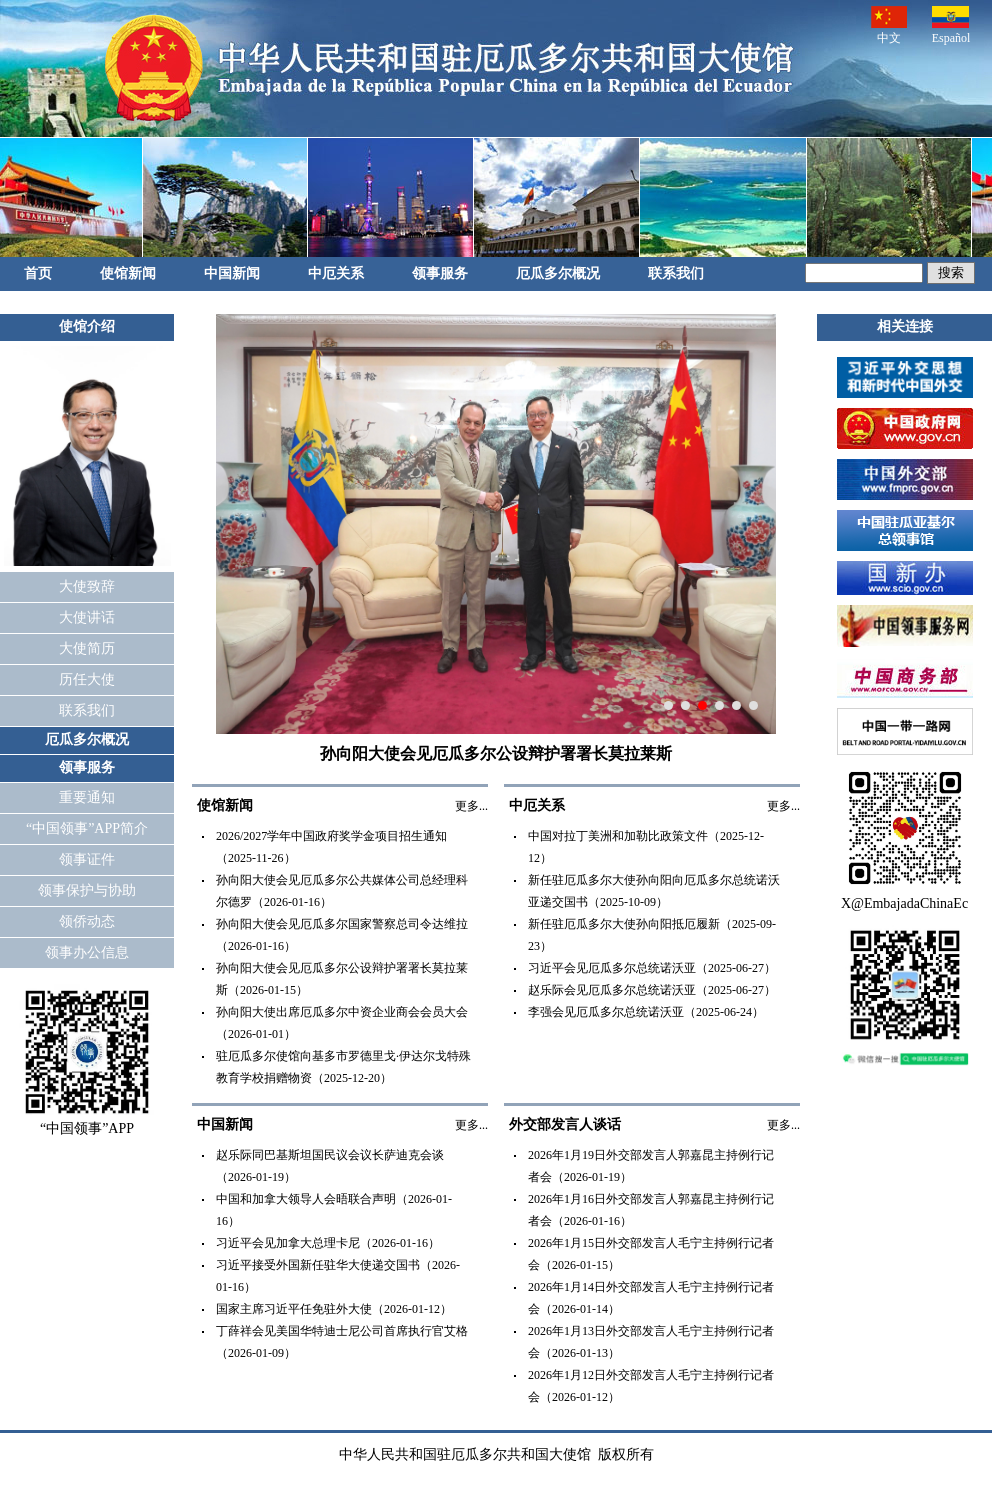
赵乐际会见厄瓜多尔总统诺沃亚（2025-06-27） (652, 990)
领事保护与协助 (87, 890)
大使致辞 (87, 586)
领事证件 (87, 859)
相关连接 (905, 326)
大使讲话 (87, 617)
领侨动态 (87, 921)
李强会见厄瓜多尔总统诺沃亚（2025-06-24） (646, 1012)
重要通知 (87, 797)
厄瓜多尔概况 (558, 273)
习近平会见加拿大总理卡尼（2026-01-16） (328, 1243)
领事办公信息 (87, 952)
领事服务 (440, 273)
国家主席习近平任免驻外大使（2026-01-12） (334, 1309)
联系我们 (676, 273)
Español (951, 25)
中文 (889, 25)
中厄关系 (336, 273)
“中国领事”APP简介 (87, 828)
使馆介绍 (87, 326)
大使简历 (87, 648)
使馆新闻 (128, 273)
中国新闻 (232, 273)
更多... (471, 806)
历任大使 (87, 679)
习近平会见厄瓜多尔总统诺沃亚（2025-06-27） (652, 968)
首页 (38, 273)
